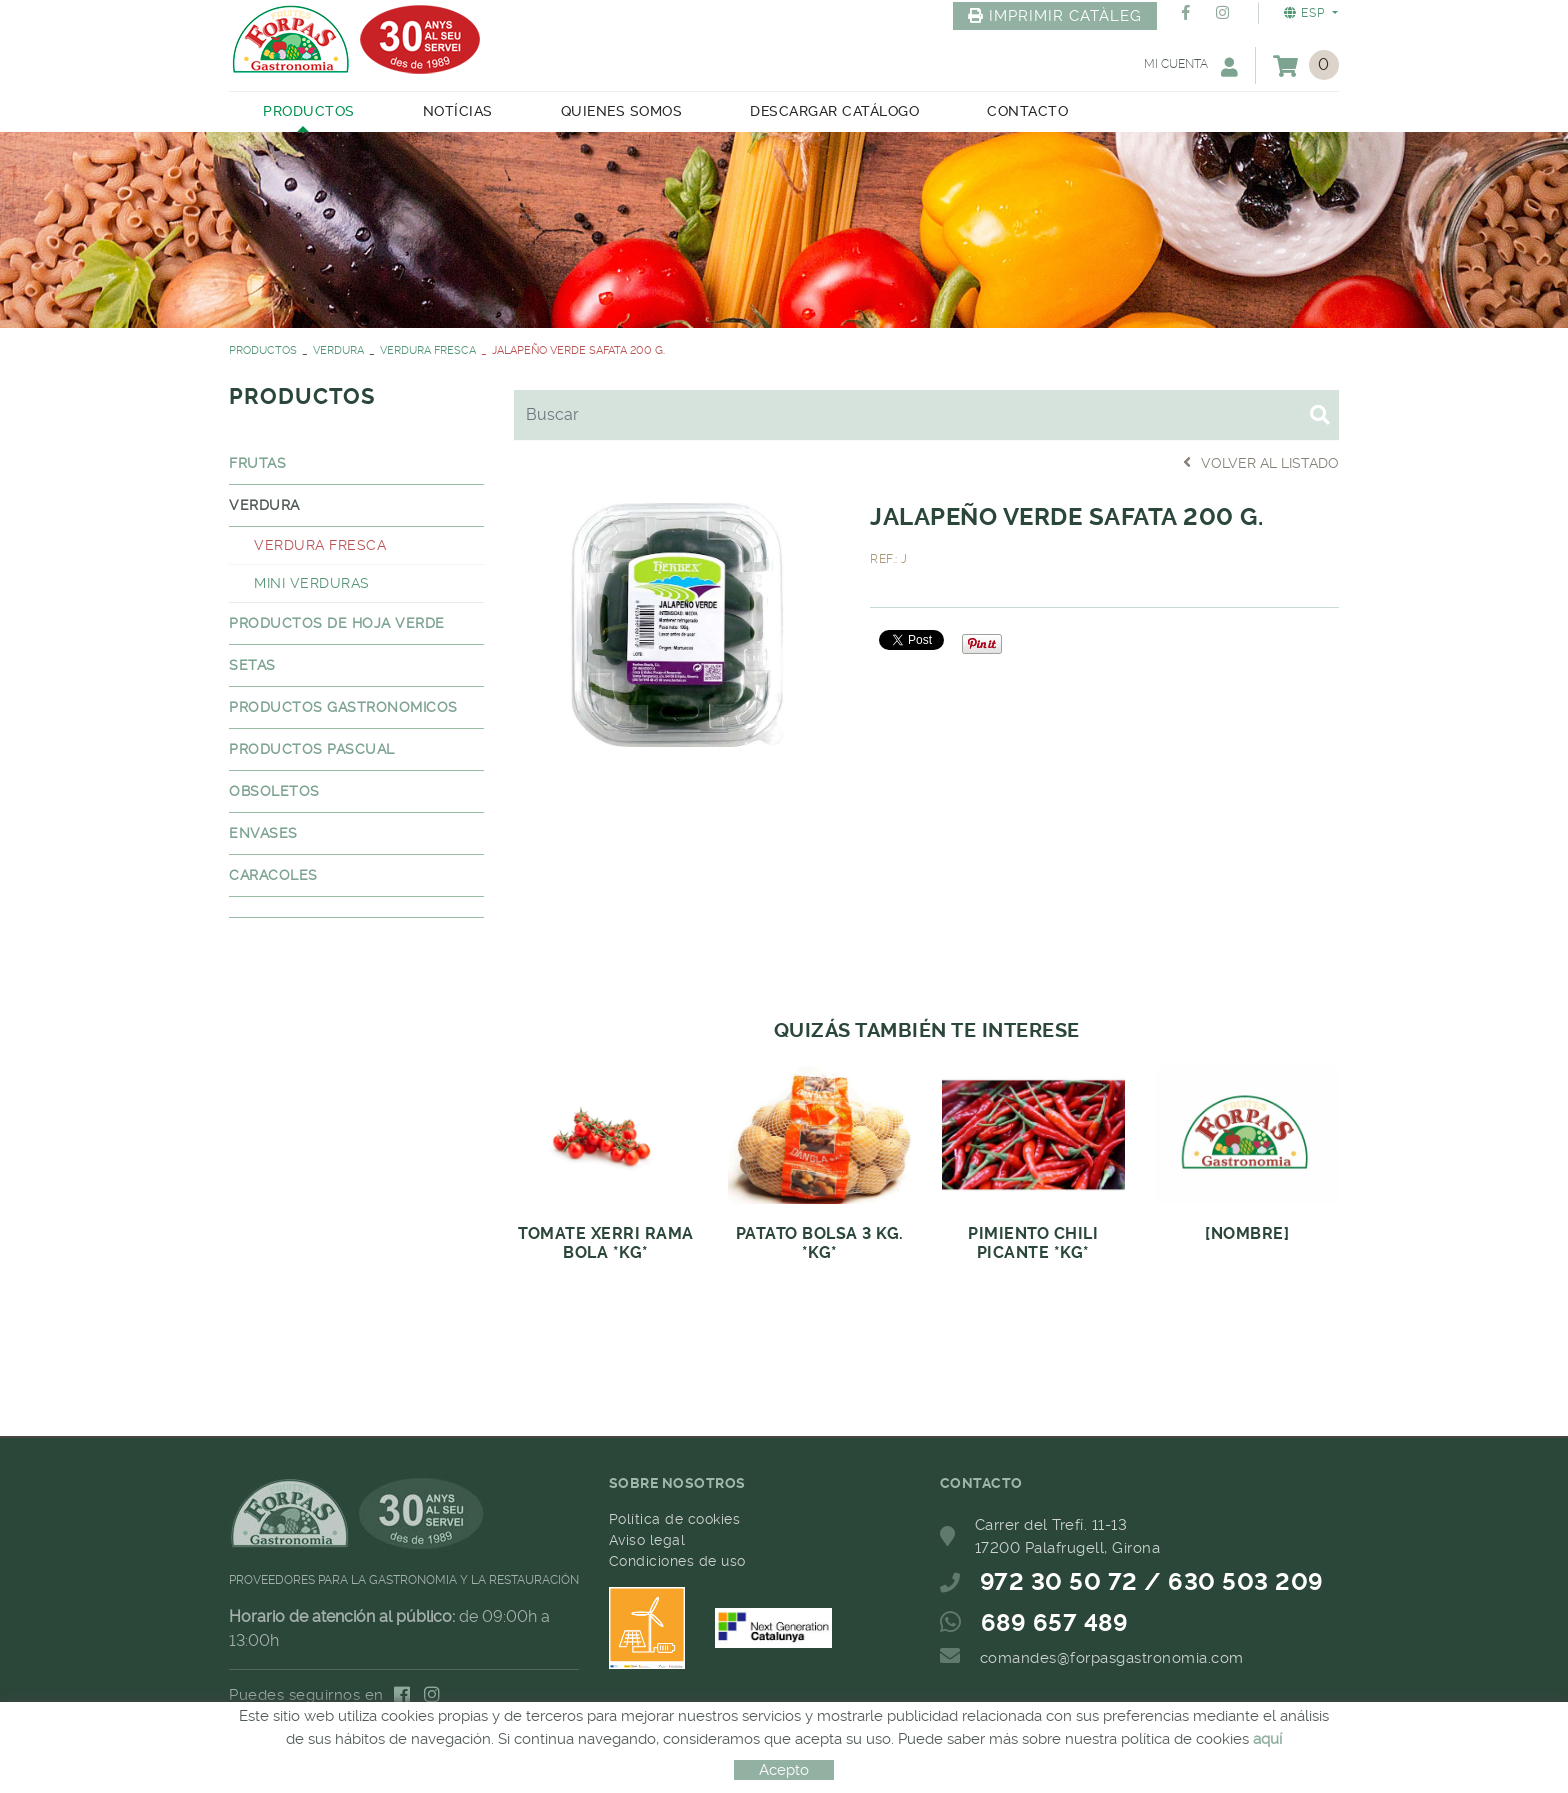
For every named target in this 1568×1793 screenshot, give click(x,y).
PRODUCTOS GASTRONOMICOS (343, 707)
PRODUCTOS (263, 350)
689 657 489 (1055, 1623)
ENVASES (263, 833)
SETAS (252, 665)
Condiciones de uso (677, 1561)
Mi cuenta (1191, 66)
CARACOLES (273, 875)
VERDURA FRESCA (428, 350)
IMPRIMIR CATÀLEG (1055, 16)
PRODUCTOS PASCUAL (312, 749)
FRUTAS (257, 463)
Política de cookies (675, 1519)
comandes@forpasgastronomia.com (1112, 1658)
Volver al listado (1261, 462)
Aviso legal (647, 1540)
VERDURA (338, 350)
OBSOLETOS (274, 791)
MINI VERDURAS (312, 583)
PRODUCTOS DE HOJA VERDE (337, 623)
